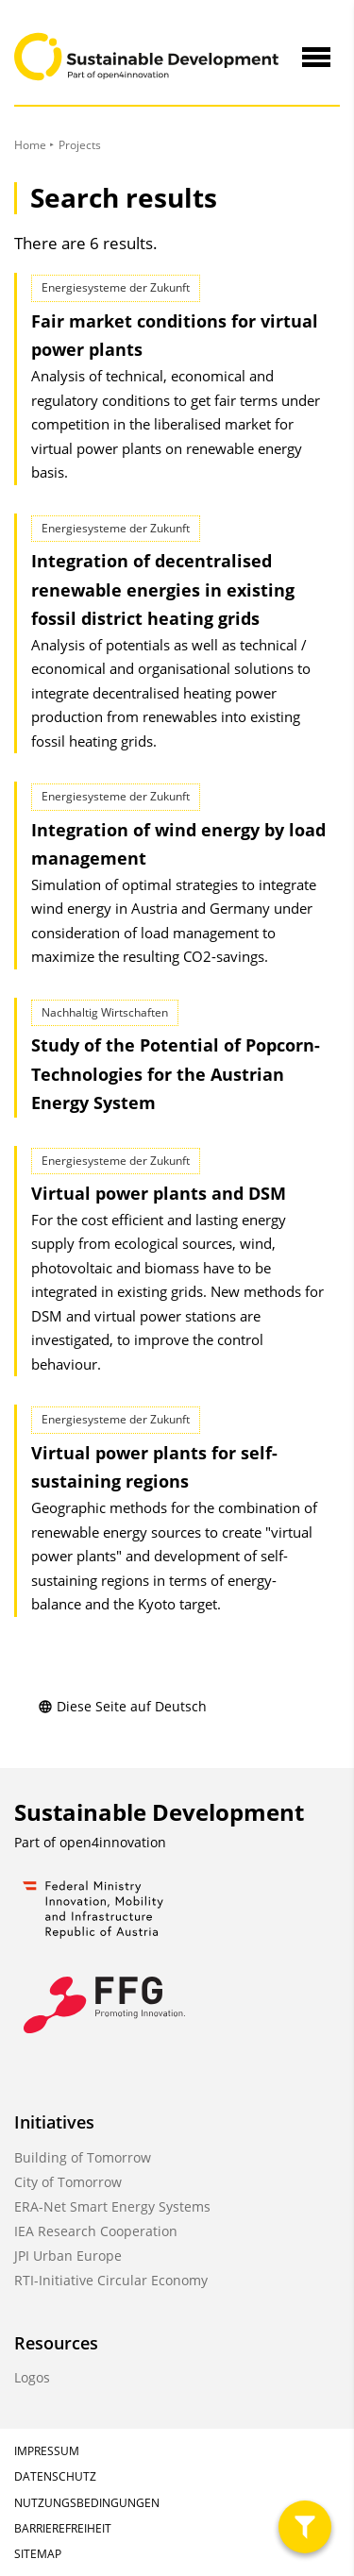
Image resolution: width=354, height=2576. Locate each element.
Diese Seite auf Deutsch (122, 1706)
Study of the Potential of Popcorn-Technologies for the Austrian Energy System (175, 1074)
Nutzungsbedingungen (87, 2503)
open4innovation (112, 1842)
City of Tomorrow (68, 2182)
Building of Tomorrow (82, 2157)
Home (30, 145)
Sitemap (37, 2554)
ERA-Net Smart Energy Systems (112, 2206)
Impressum (46, 2451)
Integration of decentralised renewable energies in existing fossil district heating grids (163, 589)
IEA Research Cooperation (95, 2231)
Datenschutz (55, 2476)
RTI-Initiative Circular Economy (111, 2280)
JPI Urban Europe (68, 2256)
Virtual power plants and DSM (158, 1193)
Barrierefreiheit (62, 2528)
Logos (32, 2377)
